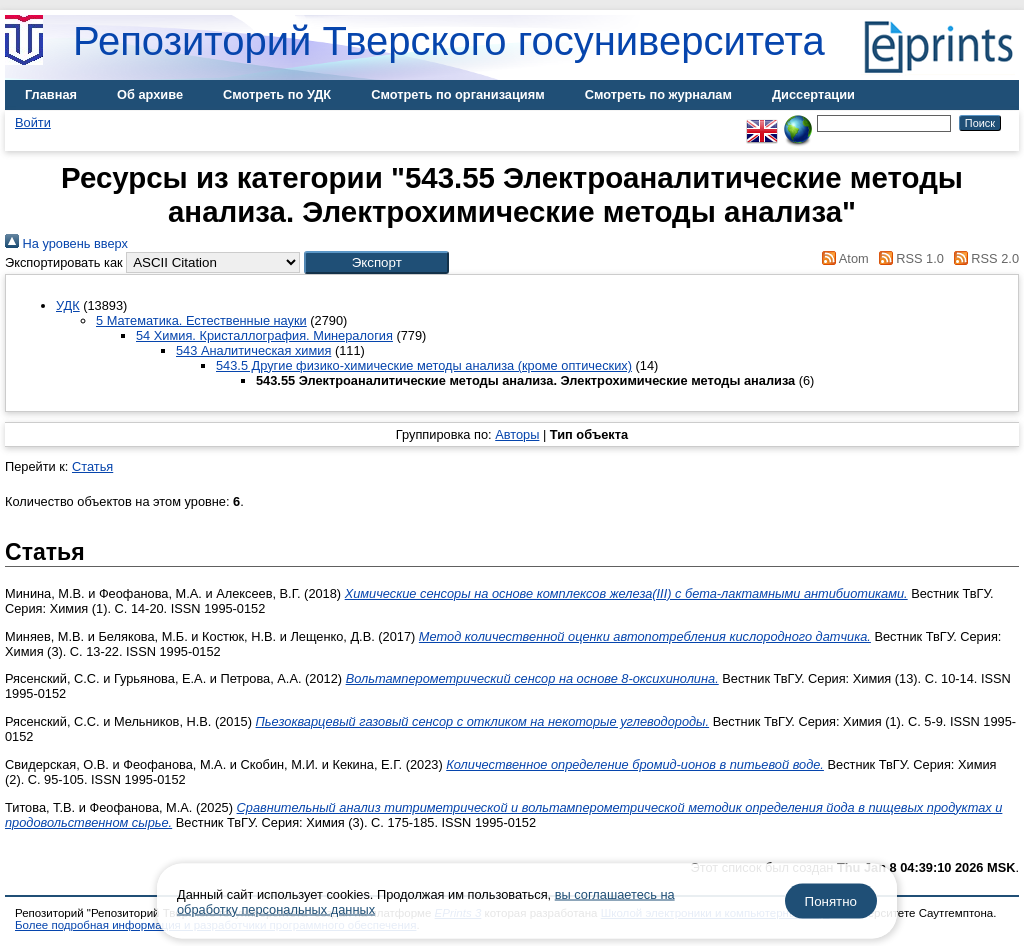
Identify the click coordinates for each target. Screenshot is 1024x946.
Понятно (831, 901)
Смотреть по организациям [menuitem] (458, 94)
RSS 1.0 (908, 258)
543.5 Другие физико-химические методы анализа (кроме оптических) (424, 365)
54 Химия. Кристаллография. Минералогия (264, 335)
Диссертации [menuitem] (813, 94)
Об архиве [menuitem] (150, 94)
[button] (376, 262)
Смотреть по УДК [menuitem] (277, 94)
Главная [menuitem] (51, 94)
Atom (842, 258)
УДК (68, 305)
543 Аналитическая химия (253, 350)
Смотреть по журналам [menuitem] (658, 94)
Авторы (517, 434)
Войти (33, 122)
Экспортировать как (64, 262)
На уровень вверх (66, 243)
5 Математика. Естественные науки (201, 320)
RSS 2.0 (983, 258)
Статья (92, 466)
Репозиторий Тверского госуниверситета (449, 41)
